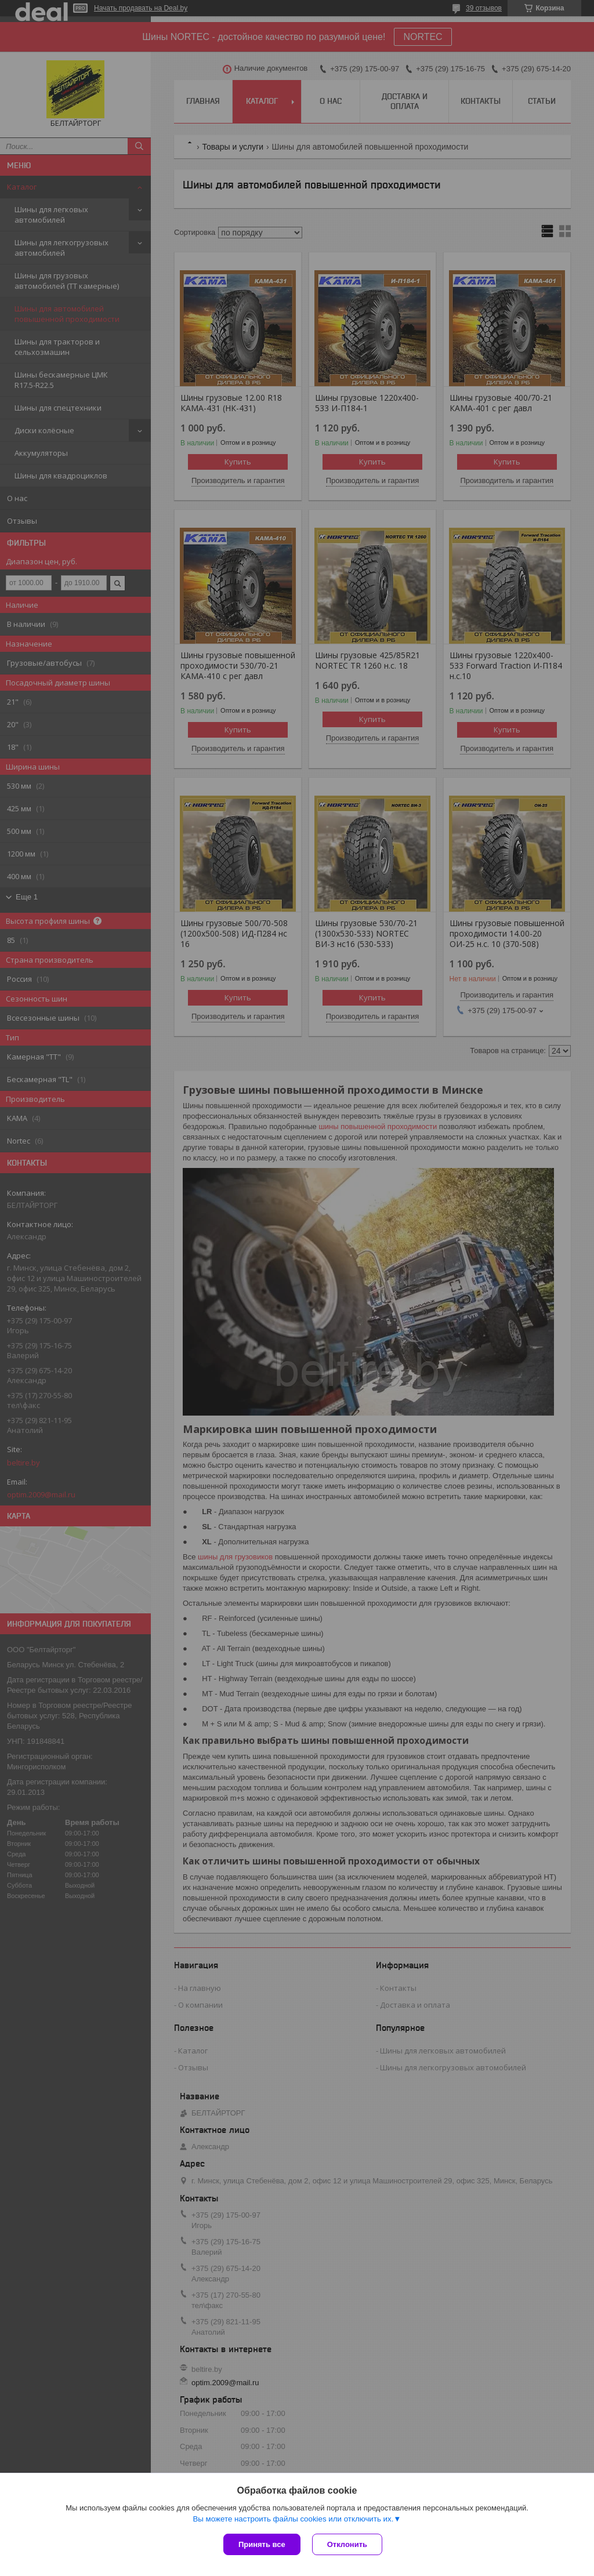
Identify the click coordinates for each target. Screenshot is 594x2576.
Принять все (261, 2544)
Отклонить (347, 2544)
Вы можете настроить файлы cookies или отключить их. (293, 2519)
